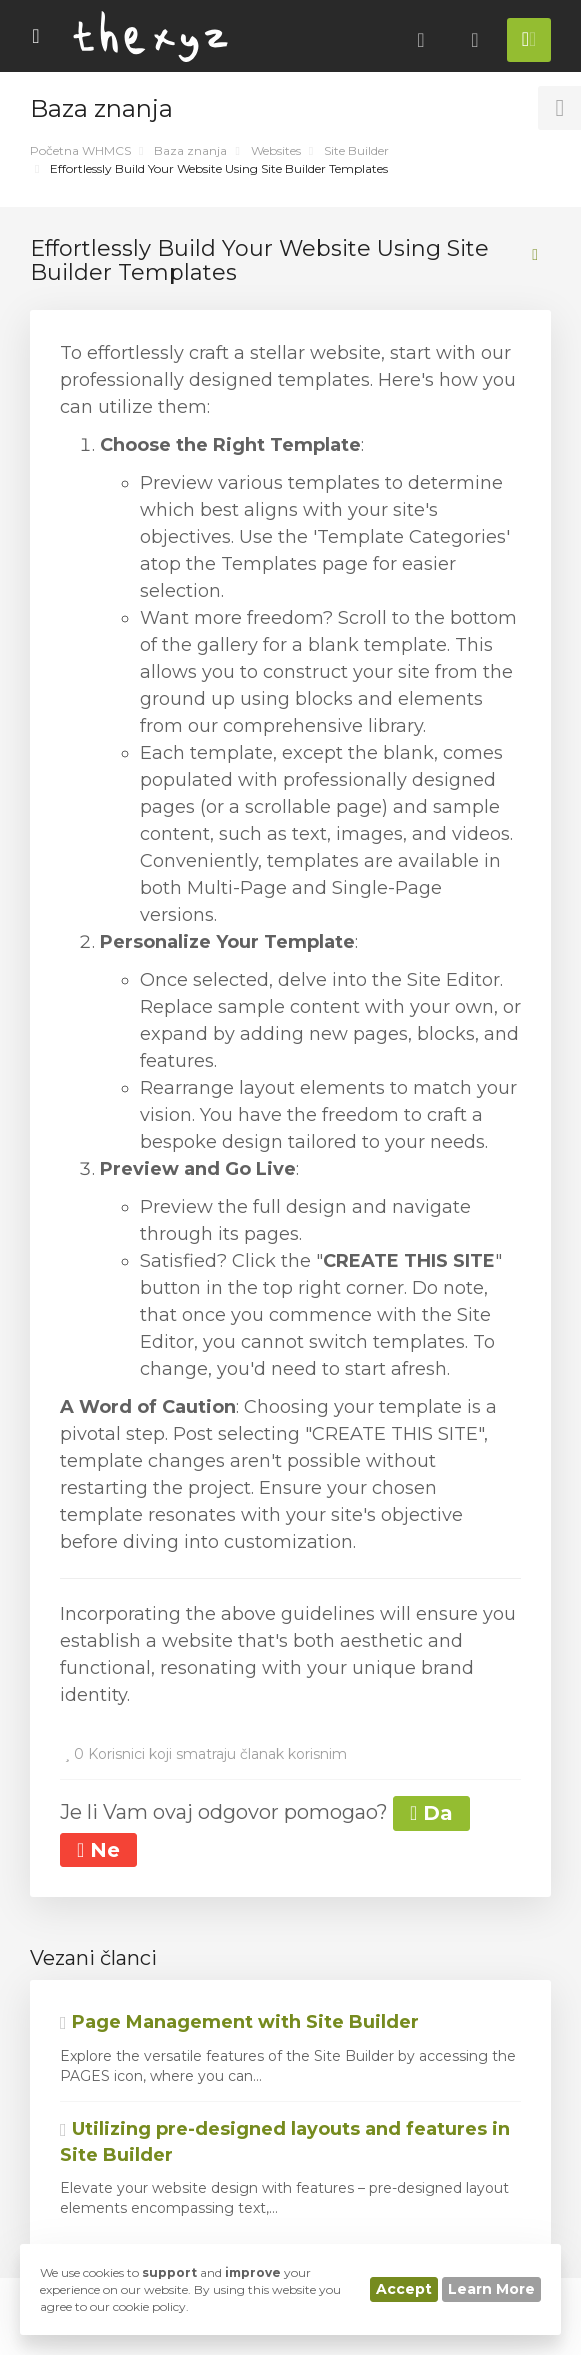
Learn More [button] (491, 2289)
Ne (98, 1850)
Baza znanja (190, 150)
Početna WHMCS (80, 150)
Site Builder (356, 150)
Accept (404, 2289)
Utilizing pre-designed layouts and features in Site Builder (285, 2142)
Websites (276, 150)
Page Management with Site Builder (239, 2022)
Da (431, 1813)
